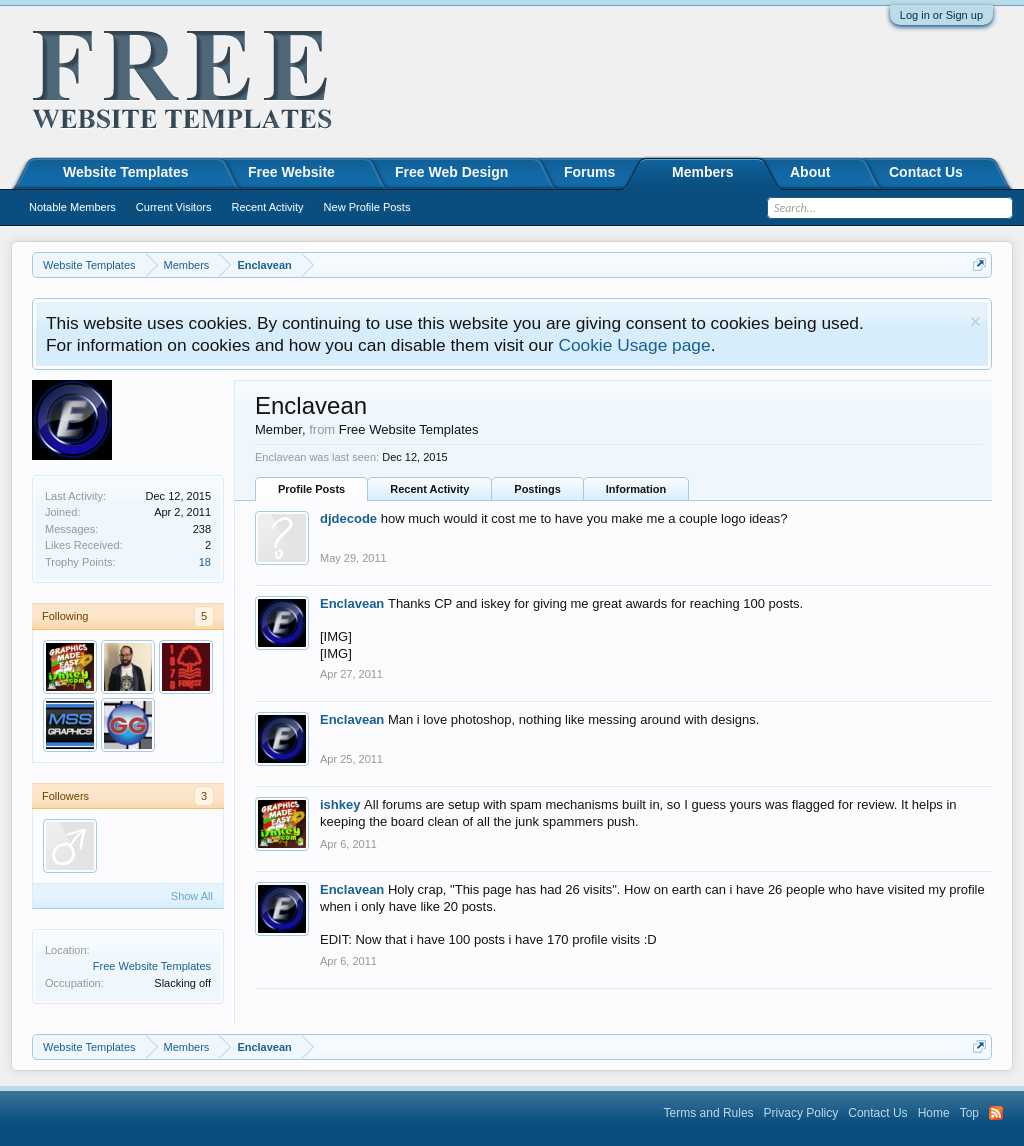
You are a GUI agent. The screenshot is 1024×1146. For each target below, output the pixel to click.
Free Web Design (451, 172)
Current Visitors (174, 207)
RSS (996, 1113)
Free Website (291, 172)
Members (702, 172)
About (810, 172)
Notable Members (72, 207)
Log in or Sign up (941, 15)
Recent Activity (429, 489)
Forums (589, 172)
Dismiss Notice (975, 321)
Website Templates (126, 172)
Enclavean (352, 603)
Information (636, 489)
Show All (192, 896)
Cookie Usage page (634, 345)
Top (969, 1113)
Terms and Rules (709, 1113)
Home (934, 1113)
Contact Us (926, 172)
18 (205, 562)
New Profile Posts (367, 207)
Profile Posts (311, 489)
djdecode (348, 518)
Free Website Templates (152, 966)
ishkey (340, 804)
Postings (537, 489)
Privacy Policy (801, 1113)
